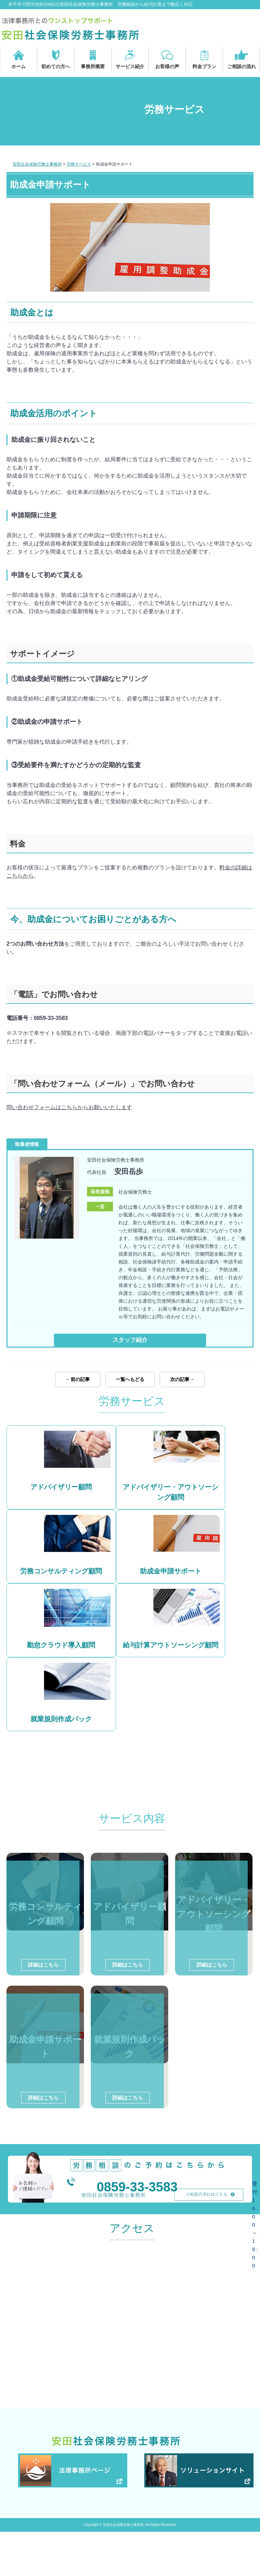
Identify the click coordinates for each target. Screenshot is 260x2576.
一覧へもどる (130, 1386)
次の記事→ (182, 1386)
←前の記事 (78, 1386)
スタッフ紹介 (130, 1340)
